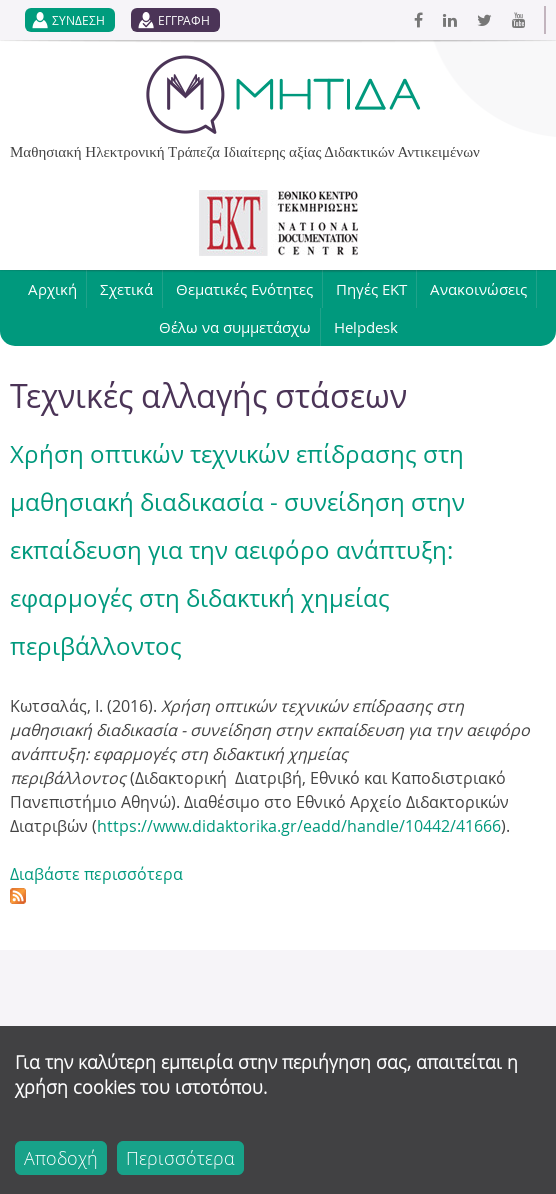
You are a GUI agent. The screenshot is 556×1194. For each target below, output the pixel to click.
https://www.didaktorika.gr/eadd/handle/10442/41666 (299, 826)
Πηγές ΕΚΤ (371, 289)
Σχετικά (126, 289)
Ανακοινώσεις (478, 289)
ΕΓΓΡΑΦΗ (184, 20)
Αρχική (52, 289)
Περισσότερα (180, 1158)
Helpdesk (366, 327)
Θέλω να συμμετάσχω (235, 327)
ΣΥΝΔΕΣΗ (78, 20)
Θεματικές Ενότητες (244, 289)
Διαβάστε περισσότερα (96, 874)
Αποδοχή (61, 1158)
